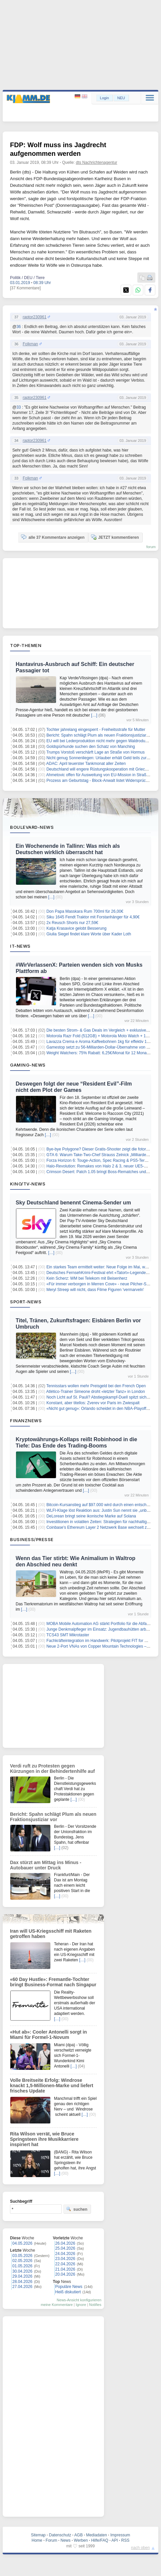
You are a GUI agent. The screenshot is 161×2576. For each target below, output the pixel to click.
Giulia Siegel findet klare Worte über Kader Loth (88, 934)
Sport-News (25, 1301)
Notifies (95, 2305)
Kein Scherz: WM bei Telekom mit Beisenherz (86, 1278)
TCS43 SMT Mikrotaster (67, 1635)
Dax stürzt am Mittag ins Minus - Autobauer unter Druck (45, 1865)
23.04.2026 (65, 2258)
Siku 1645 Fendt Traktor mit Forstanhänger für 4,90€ (92, 917)
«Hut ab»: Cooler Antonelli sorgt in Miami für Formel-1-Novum (48, 2034)
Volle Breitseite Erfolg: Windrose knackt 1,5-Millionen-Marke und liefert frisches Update (51, 2085)
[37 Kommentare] (25, 288)
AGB (78, 2535)
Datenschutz (60, 2535)
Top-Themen (25, 645)
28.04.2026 (22, 2281)
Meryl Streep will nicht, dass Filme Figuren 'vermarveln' (95, 1289)
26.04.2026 (65, 2243)
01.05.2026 (22, 2266)
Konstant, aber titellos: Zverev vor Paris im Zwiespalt (92, 1403)
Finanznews (26, 1420)
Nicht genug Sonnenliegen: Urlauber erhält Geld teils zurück (99, 758)
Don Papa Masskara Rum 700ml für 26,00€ (84, 911)
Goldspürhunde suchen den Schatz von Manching (90, 746)
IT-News (20, 946)
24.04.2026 (65, 2253)
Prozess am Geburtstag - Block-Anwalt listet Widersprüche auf (101, 780)
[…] (94, 715)
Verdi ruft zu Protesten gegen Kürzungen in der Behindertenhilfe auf (52, 1768)
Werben (81, 2540)
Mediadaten (96, 2535)
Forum (51, 2540)
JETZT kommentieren (115, 537)
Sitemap (38, 2535)
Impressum (120, 2535)
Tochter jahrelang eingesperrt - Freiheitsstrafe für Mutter (95, 729)
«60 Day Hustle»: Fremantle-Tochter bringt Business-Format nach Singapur (53, 1982)
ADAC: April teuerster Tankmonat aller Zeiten (86, 763)
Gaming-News (28, 1065)
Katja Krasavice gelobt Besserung (76, 928)
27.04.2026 (22, 2286)
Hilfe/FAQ (99, 2540)
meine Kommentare (57, 2305)
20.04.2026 (65, 2274)
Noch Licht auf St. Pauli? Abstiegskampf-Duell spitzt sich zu (99, 1397)
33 (18, 407)
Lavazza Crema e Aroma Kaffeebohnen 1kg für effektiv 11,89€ (101, 1041)
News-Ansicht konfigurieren (79, 2300)
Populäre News (68, 2286)
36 (18, 326)
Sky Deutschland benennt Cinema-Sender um (73, 1202)
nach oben (140, 2547)
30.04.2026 (22, 2271)
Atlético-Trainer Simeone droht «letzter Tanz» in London (95, 1391)
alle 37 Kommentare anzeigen (52, 537)
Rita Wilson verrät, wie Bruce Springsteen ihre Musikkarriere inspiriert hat (44, 2139)
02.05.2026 (22, 2260)
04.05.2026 (22, 2243)
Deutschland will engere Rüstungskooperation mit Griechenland (102, 769)
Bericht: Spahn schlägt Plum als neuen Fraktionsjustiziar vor (99, 735)
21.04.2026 (65, 2269)
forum (151, 547)
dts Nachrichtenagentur (96, 162)
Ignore (81, 2305)
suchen (76, 2209)
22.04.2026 (65, 2264)
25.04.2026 (65, 2248)
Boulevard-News (32, 827)
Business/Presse (32, 1539)
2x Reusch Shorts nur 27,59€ (72, 922)
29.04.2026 (22, 2276)
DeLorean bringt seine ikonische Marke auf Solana (91, 1516)
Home (37, 2540)
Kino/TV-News (27, 1183)
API (114, 2540)
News (66, 2540)
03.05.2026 (22, 2255)
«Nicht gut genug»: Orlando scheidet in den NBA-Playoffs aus (101, 1408)
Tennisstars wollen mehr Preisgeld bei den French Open (96, 1386)
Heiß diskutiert (68, 2292)
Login (104, 98)
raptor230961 (34, 317)
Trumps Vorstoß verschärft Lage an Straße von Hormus (95, 752)
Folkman (30, 344)
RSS (125, 2540)
